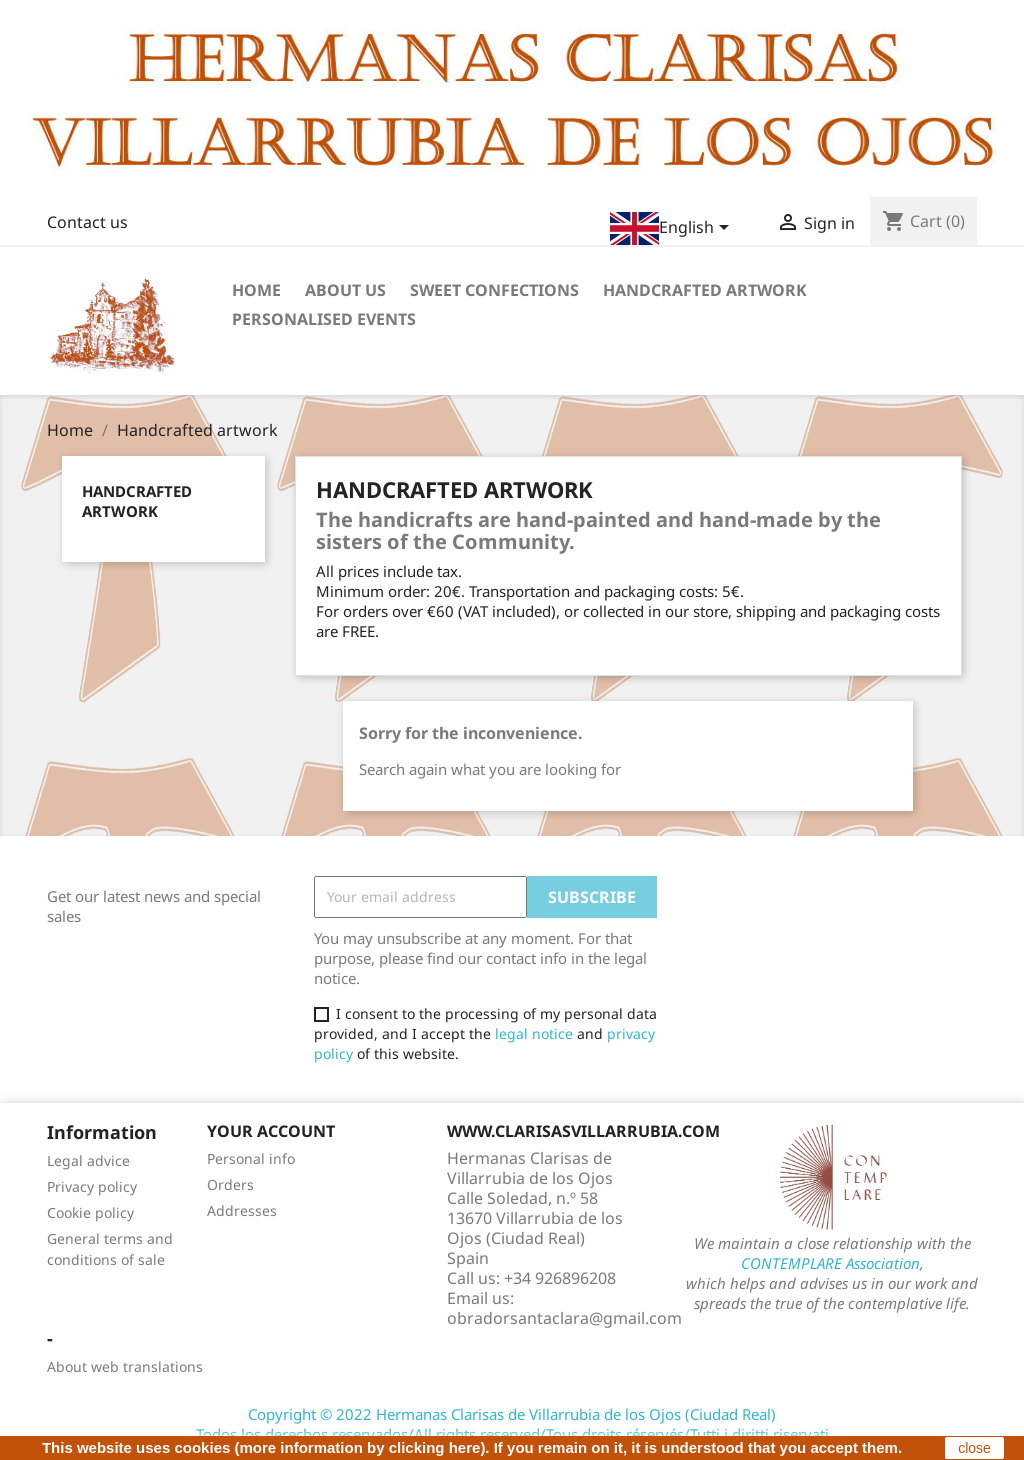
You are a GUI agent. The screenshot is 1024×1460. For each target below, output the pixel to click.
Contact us (87, 222)
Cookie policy (90, 1212)
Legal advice (88, 1160)
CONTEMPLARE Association (830, 1263)
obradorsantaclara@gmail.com (564, 1318)
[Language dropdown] (673, 228)
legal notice (534, 1033)
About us (345, 290)
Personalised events (324, 319)
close (974, 1448)
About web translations (125, 1366)
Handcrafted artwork (705, 290)
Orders (230, 1184)
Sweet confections (494, 290)
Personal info (251, 1158)
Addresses (242, 1210)
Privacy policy (92, 1186)
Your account (271, 1131)
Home (256, 290)
